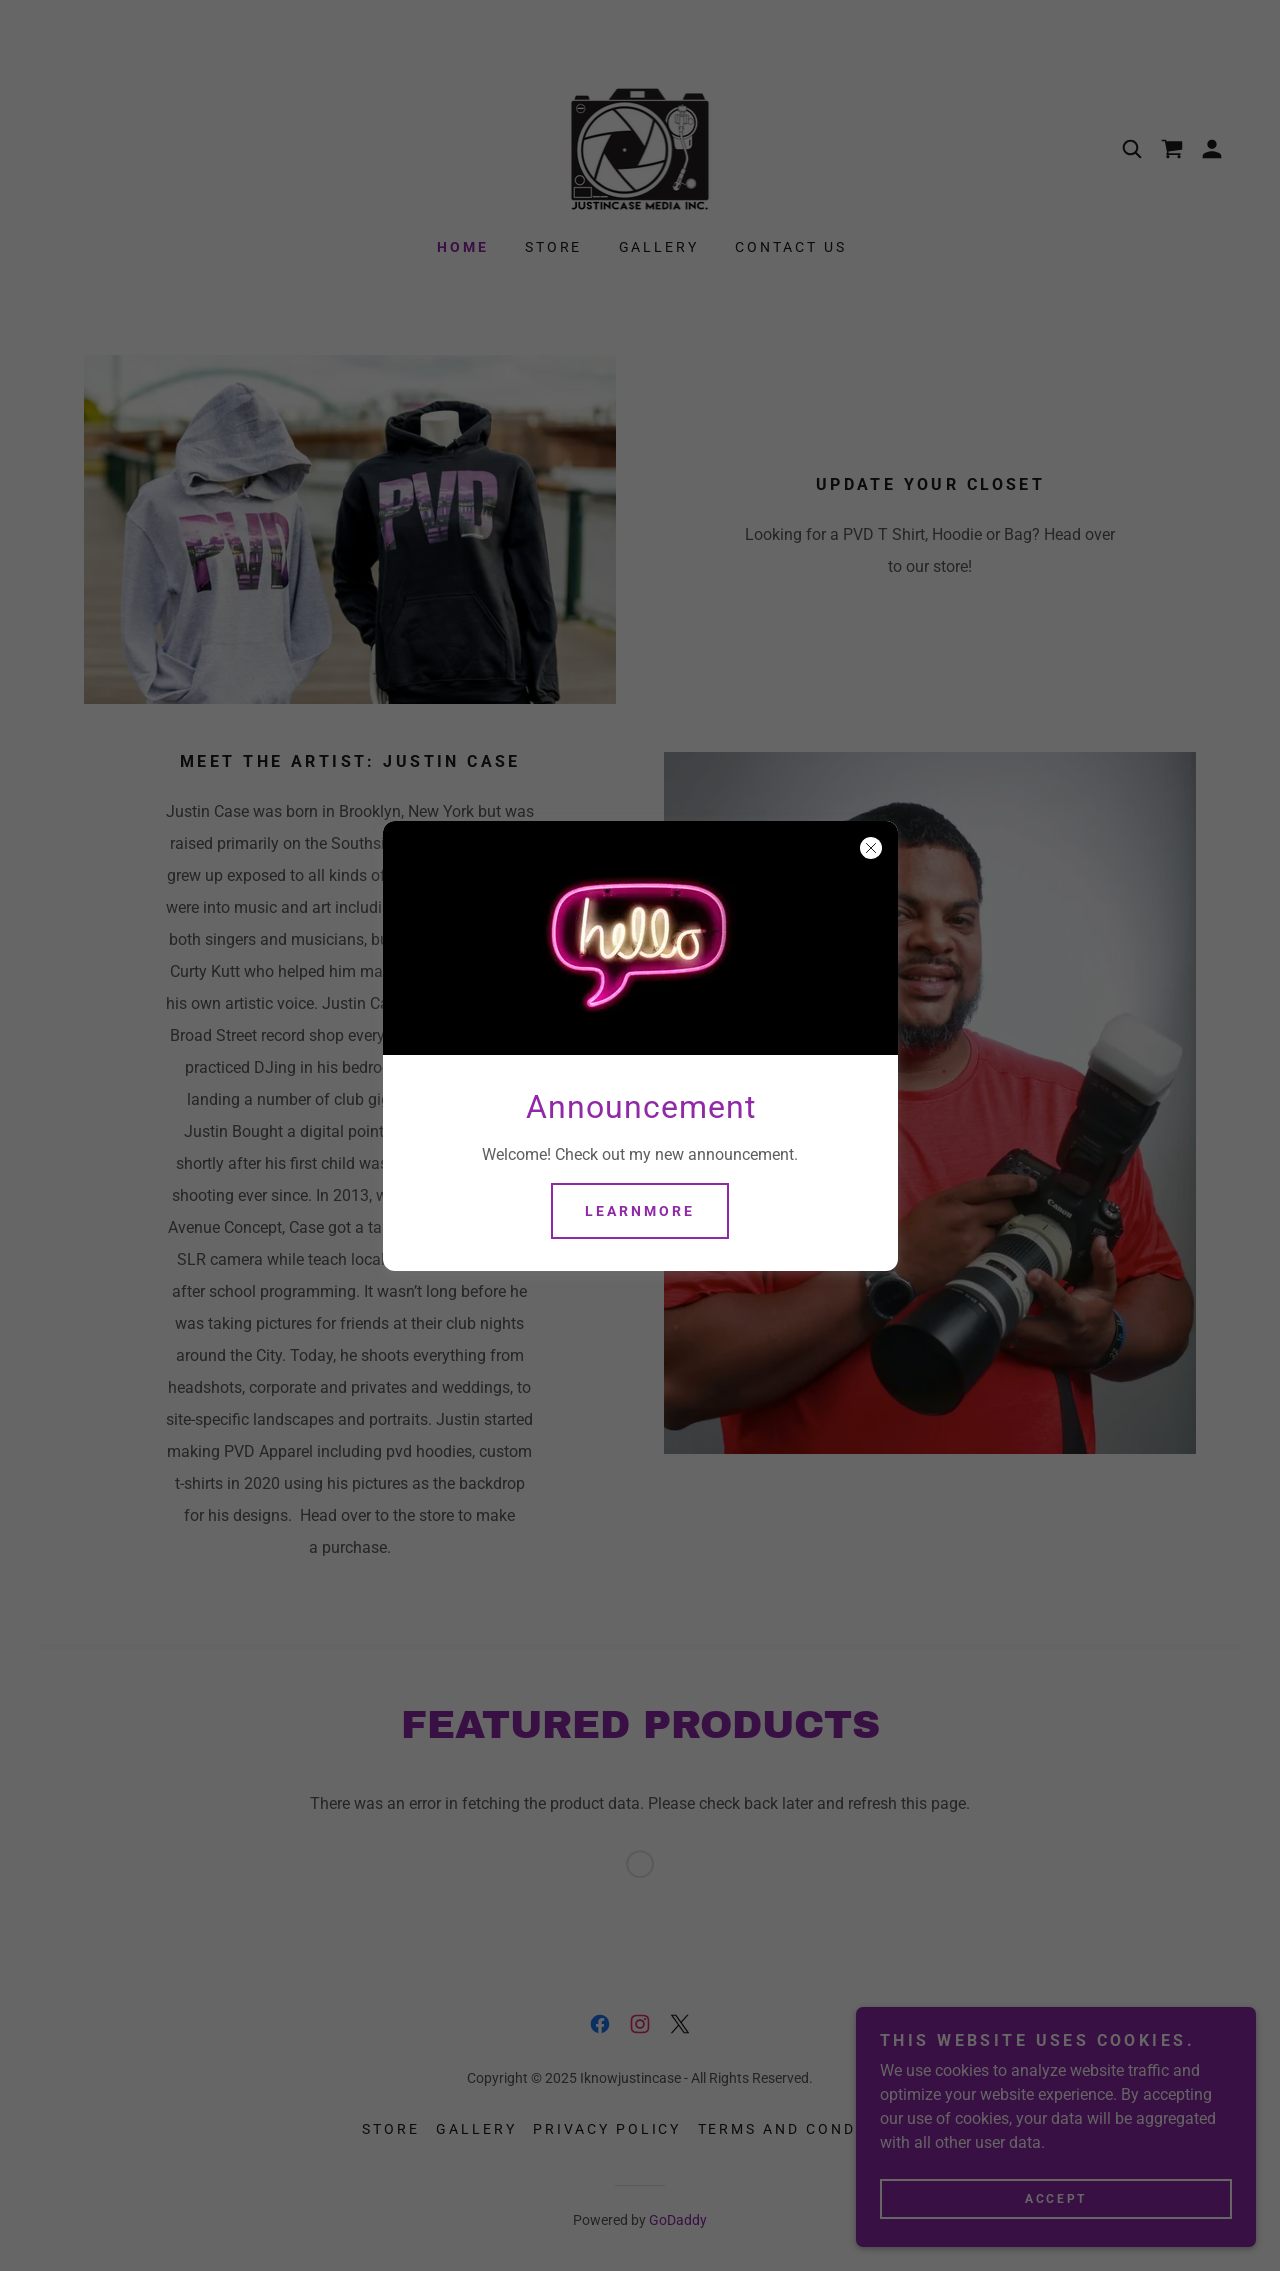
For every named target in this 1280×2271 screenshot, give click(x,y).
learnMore (640, 1211)
